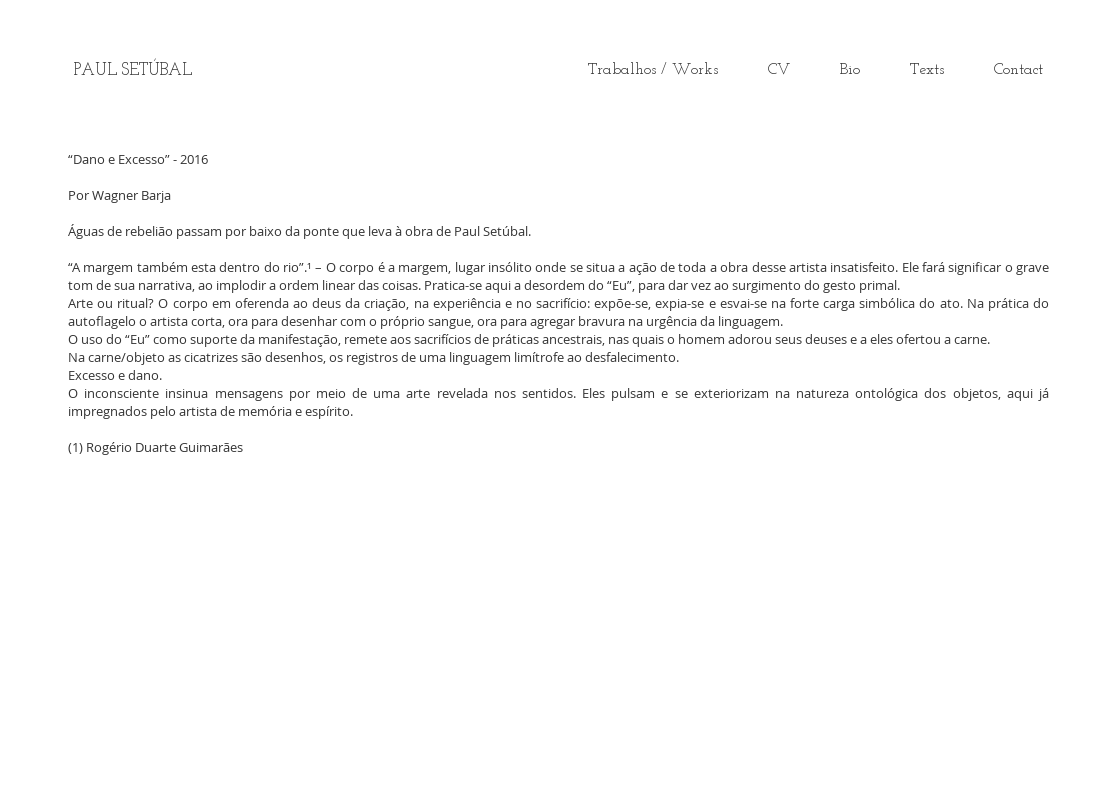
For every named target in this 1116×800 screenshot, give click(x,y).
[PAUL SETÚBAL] (133, 71)
